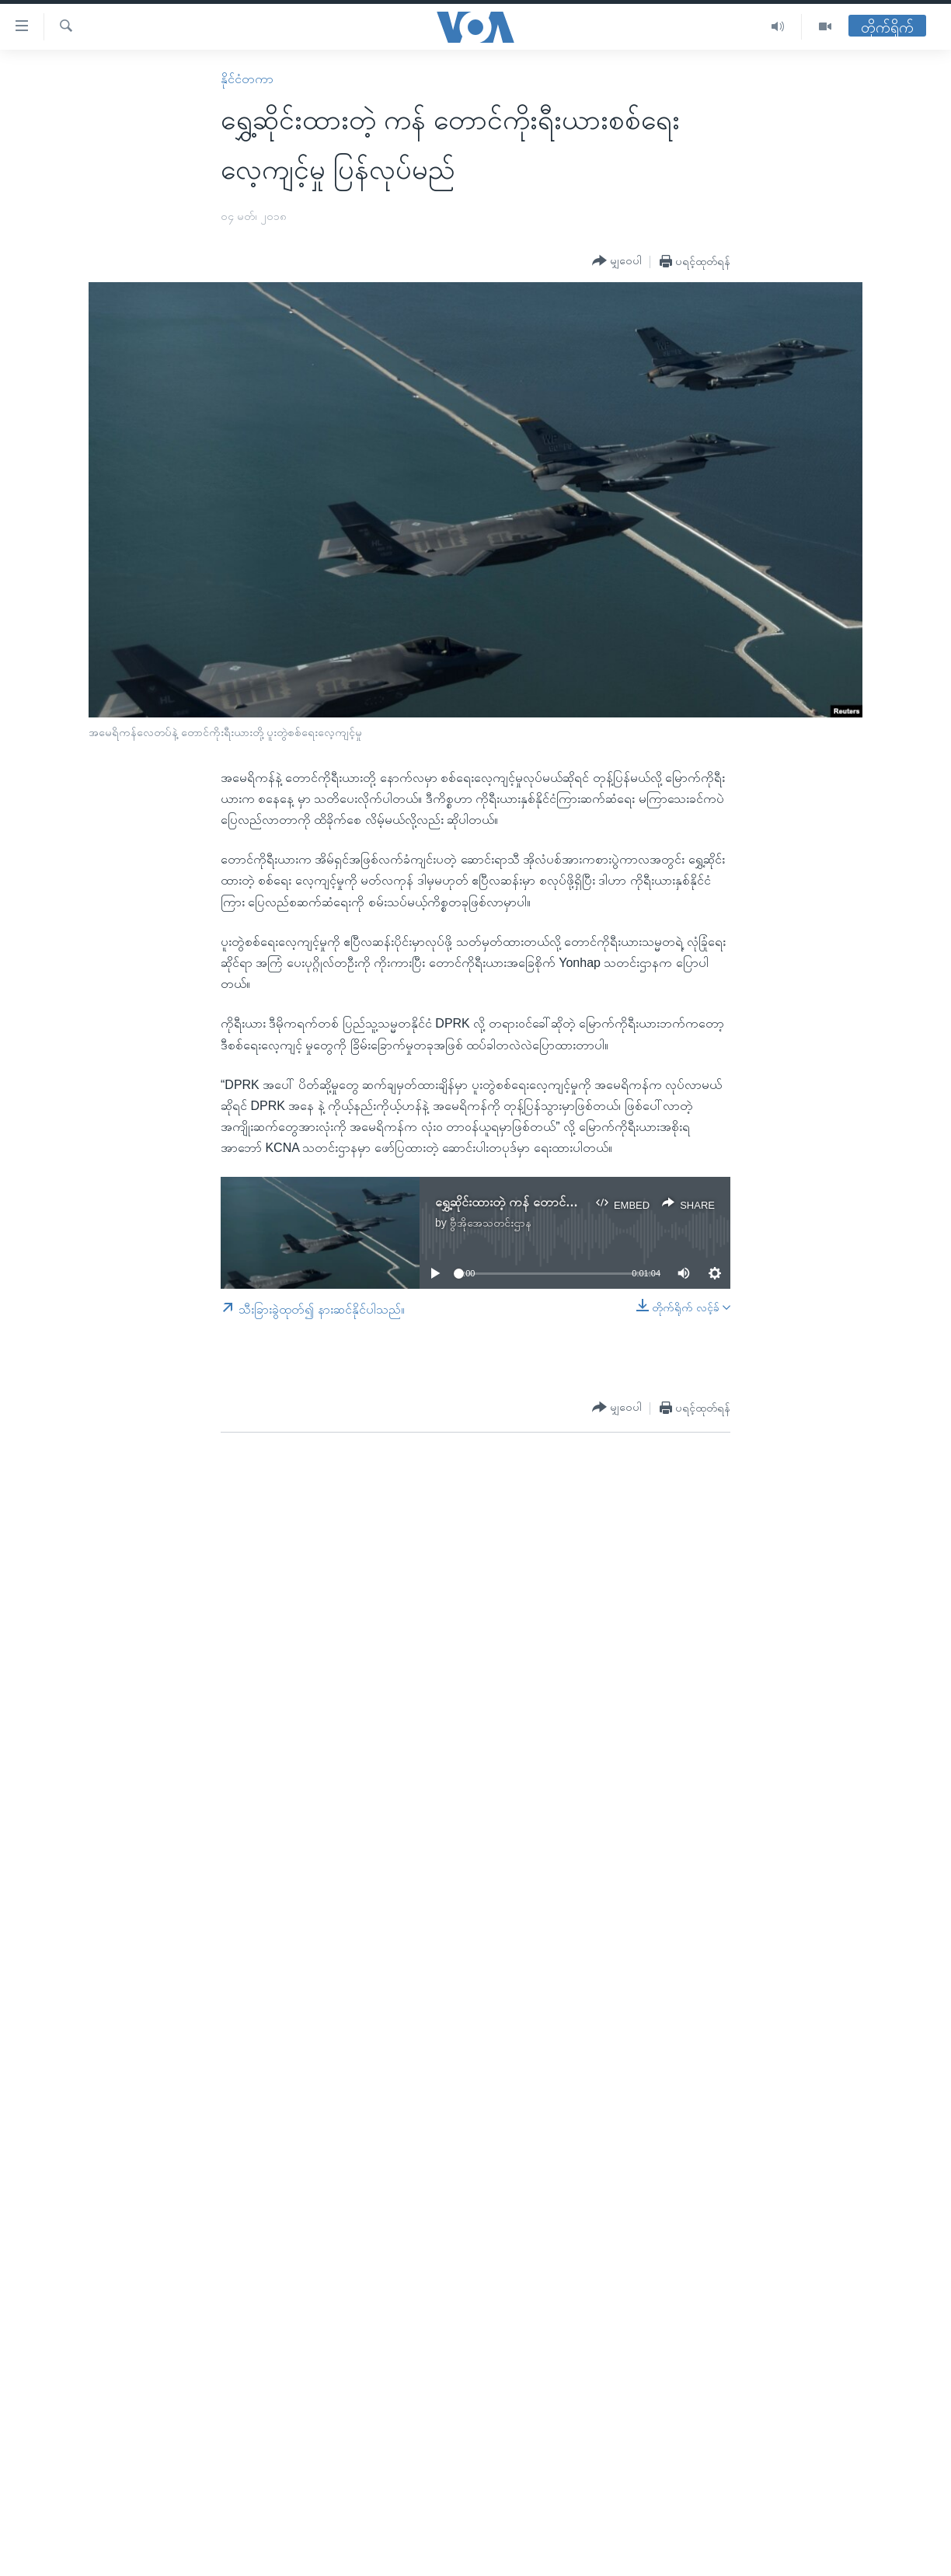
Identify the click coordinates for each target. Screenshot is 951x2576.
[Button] (617, 261)
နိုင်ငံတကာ (247, 79)
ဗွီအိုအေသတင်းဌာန (490, 1222)
